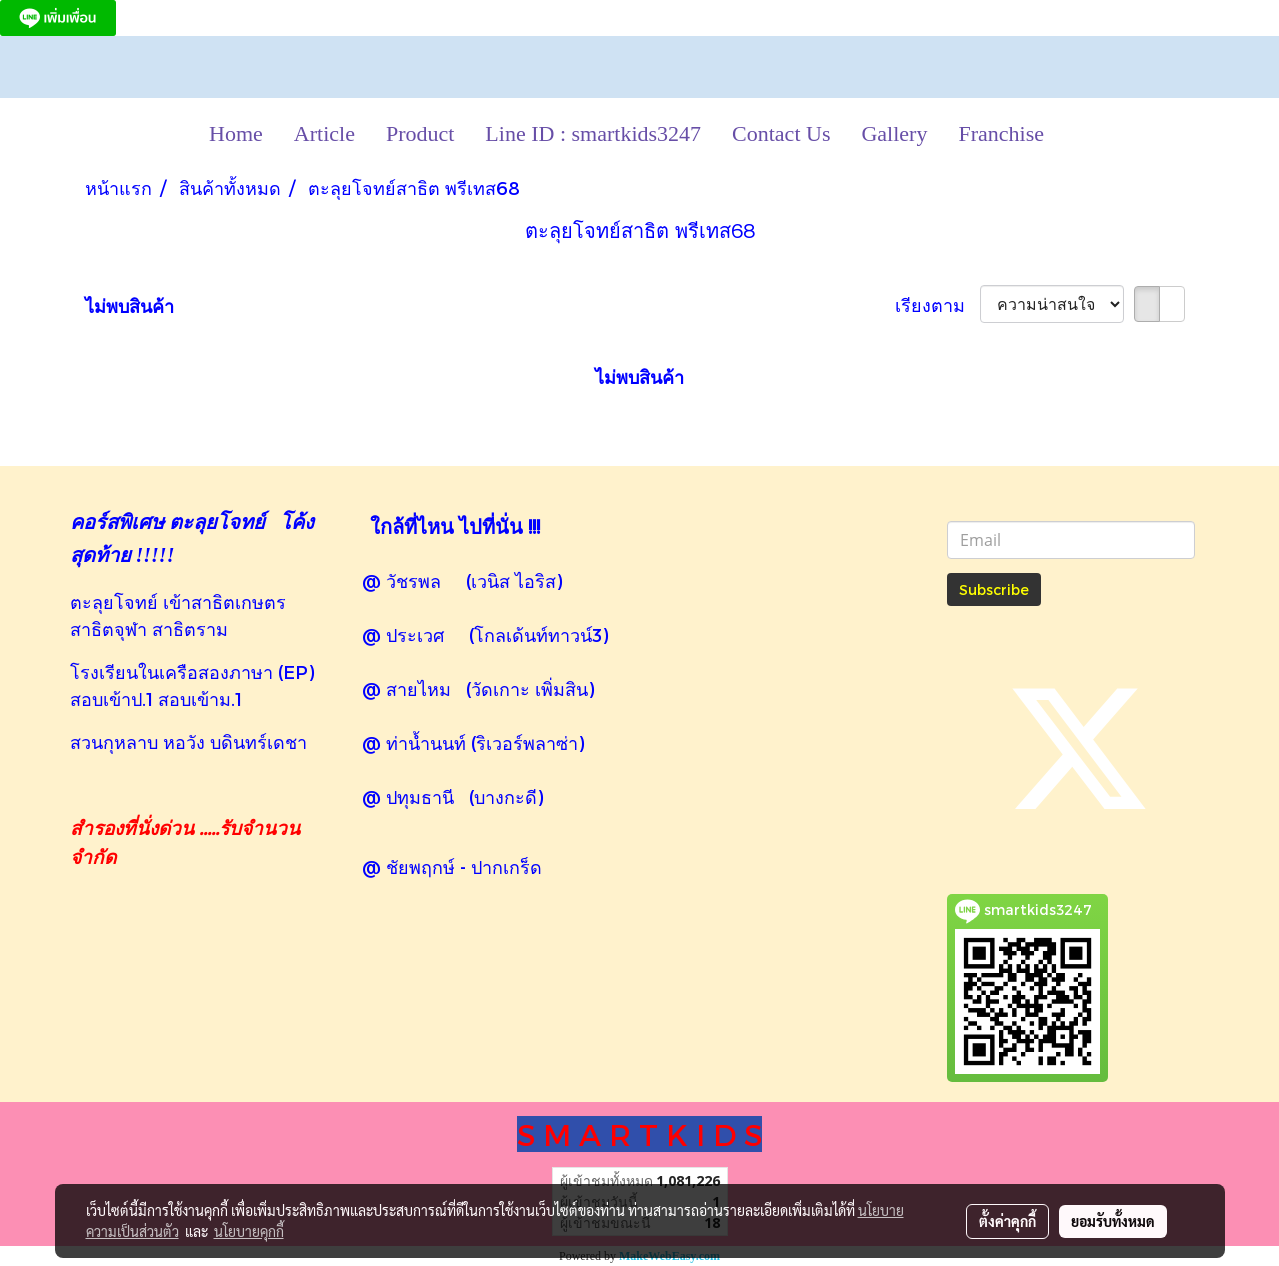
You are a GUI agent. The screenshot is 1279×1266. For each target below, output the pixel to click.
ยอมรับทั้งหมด (1113, 1221)
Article (324, 133)
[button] (1077, 134)
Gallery (894, 133)
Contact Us (781, 133)
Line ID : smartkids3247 (593, 133)
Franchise (1001, 133)
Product (420, 133)
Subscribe (994, 589)
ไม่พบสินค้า (129, 305)
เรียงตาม (937, 304)
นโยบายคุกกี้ (249, 1231)
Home (236, 133)
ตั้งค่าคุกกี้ (1007, 1221)
